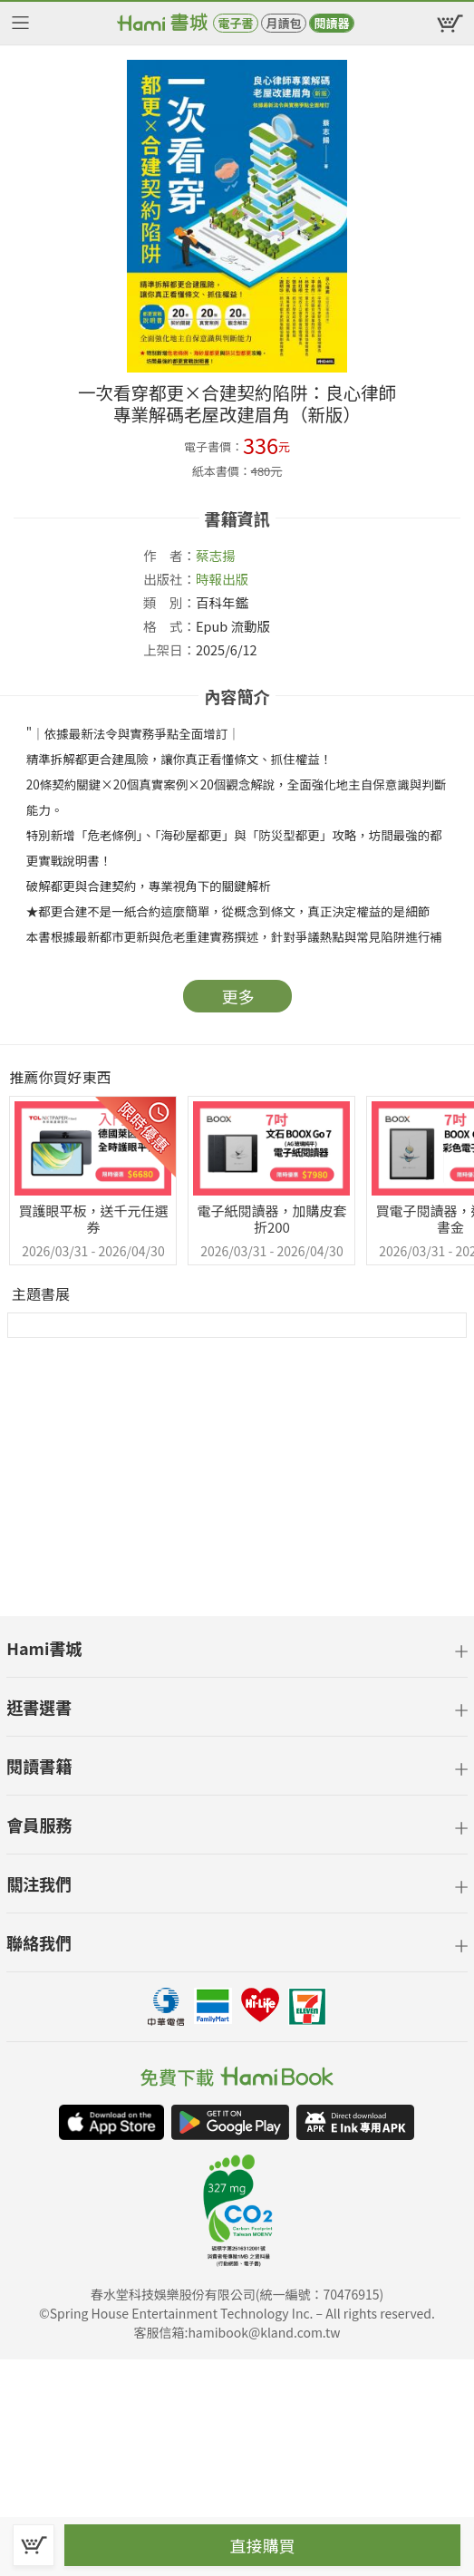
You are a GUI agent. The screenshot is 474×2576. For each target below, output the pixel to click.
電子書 (235, 23)
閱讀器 (331, 23)
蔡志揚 (216, 555)
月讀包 (283, 23)
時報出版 (222, 578)
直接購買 (262, 2545)
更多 (238, 996)
